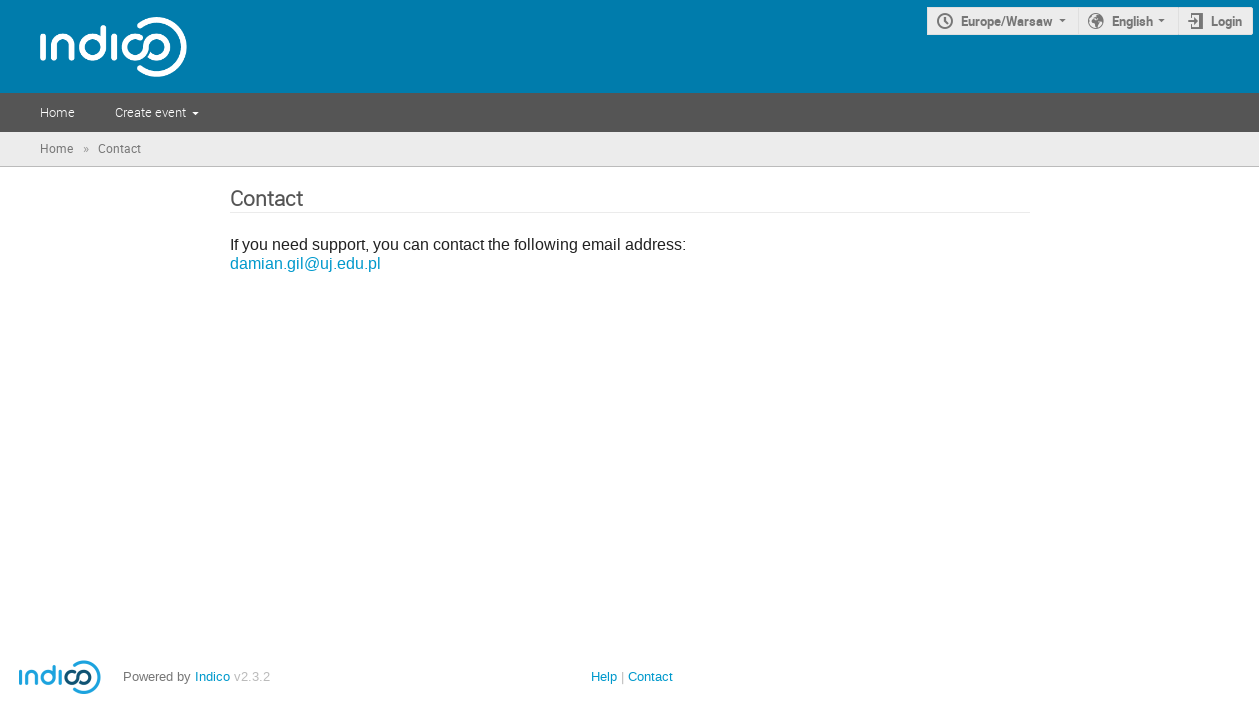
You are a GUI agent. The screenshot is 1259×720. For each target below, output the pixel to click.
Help (604, 676)
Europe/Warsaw (1007, 21)
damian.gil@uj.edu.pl (305, 264)
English (1132, 21)
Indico (212, 676)
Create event (150, 112)
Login (1226, 21)
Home (57, 112)
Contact (650, 676)
